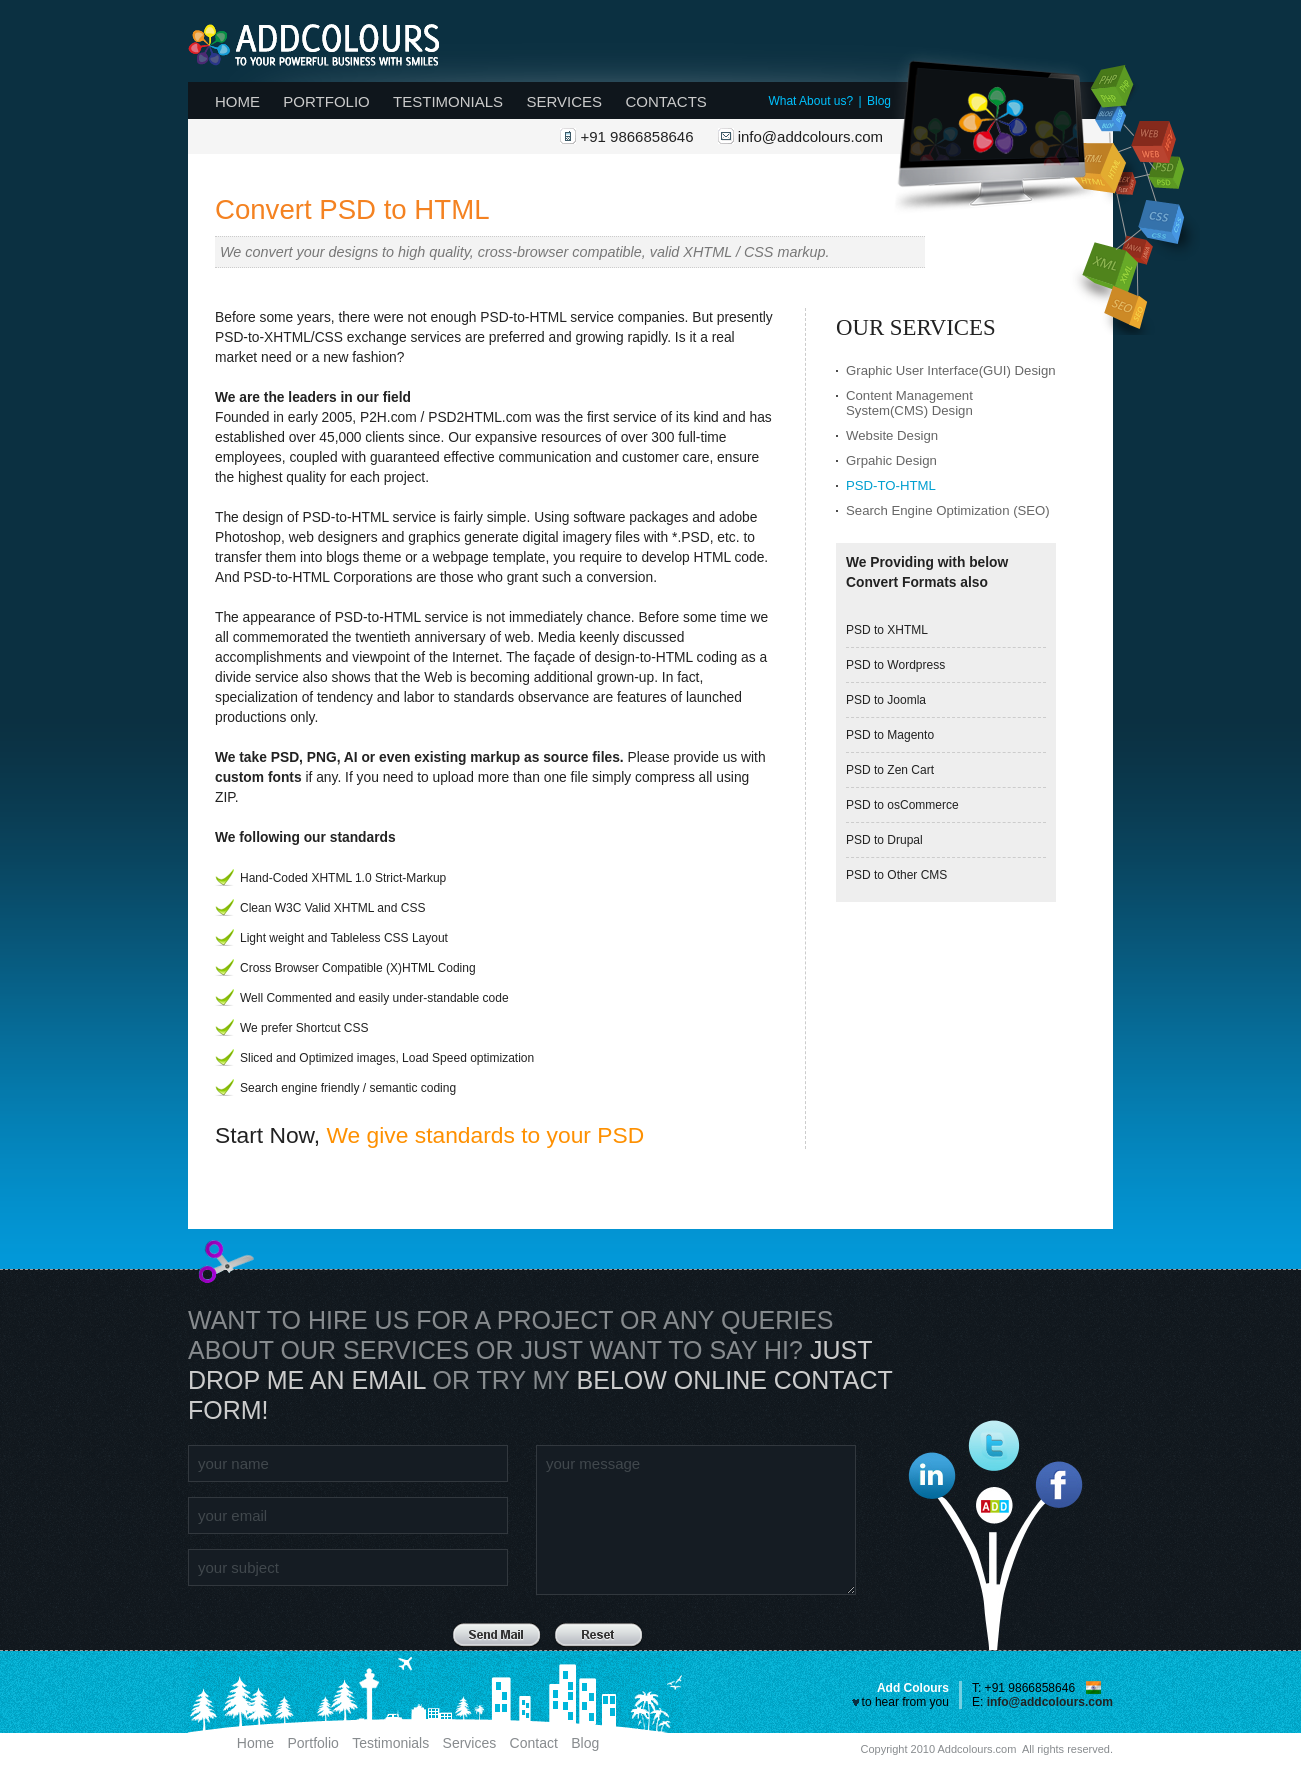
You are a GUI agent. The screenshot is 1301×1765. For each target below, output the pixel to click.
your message (696, 1520)
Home (237, 101)
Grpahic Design (891, 460)
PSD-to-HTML (891, 485)
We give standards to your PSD (486, 1135)
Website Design (892, 435)
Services (564, 101)
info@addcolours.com (810, 136)
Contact (534, 1743)
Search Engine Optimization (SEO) (948, 510)
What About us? (810, 101)
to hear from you (905, 1702)
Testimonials (448, 101)
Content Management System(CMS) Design (909, 403)
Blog (879, 101)
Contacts (665, 101)
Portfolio (326, 101)
